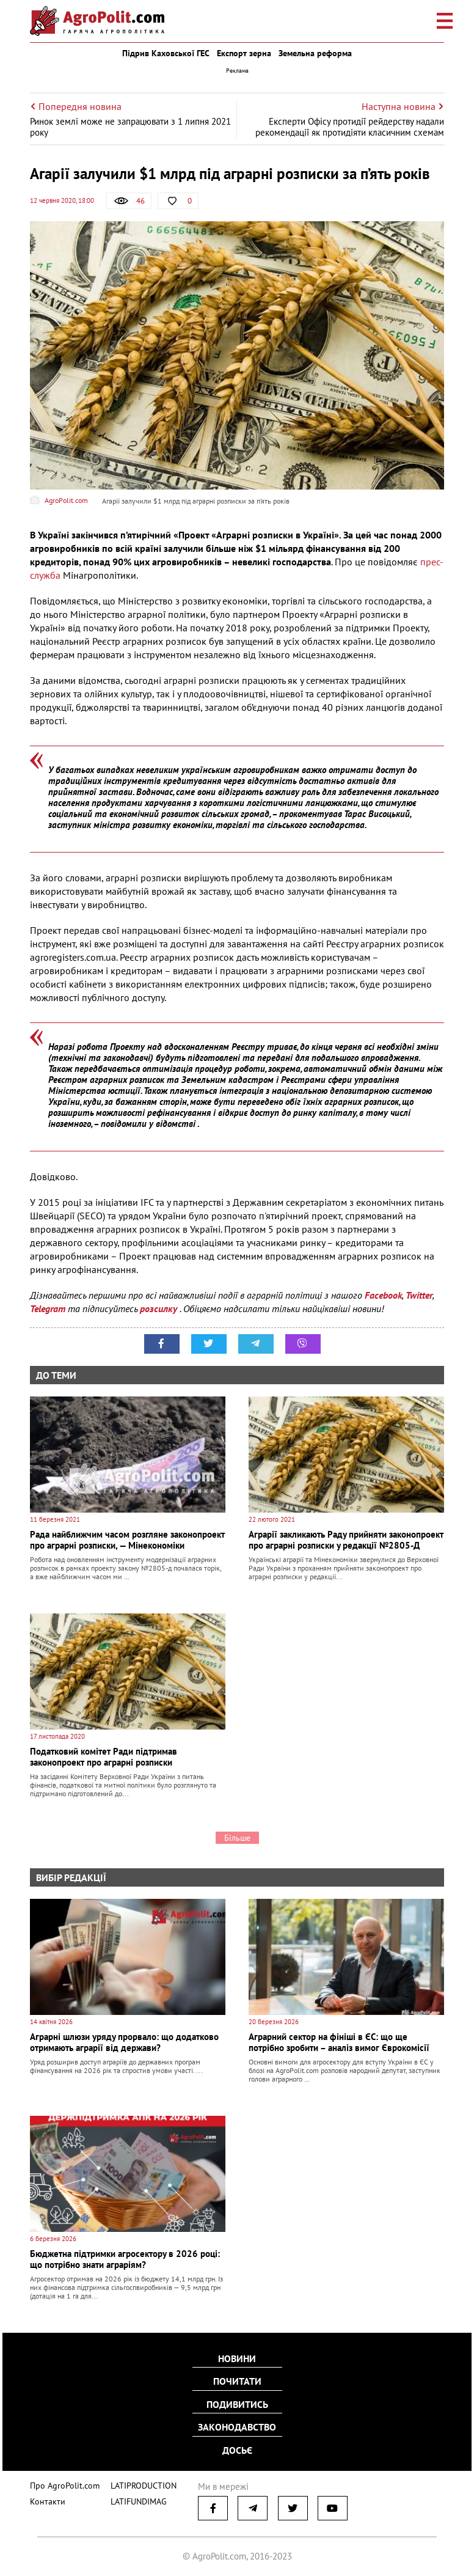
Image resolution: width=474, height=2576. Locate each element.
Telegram (47, 1308)
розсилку (160, 1308)
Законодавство (237, 2426)
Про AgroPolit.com (61, 2481)
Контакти (45, 2497)
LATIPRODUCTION (135, 2481)
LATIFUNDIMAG (131, 2497)
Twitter (419, 1295)
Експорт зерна (244, 53)
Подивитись (237, 2404)
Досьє (237, 2448)
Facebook (383, 1295)
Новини (237, 2360)
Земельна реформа (315, 53)
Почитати (237, 2382)
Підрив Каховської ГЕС (166, 53)
